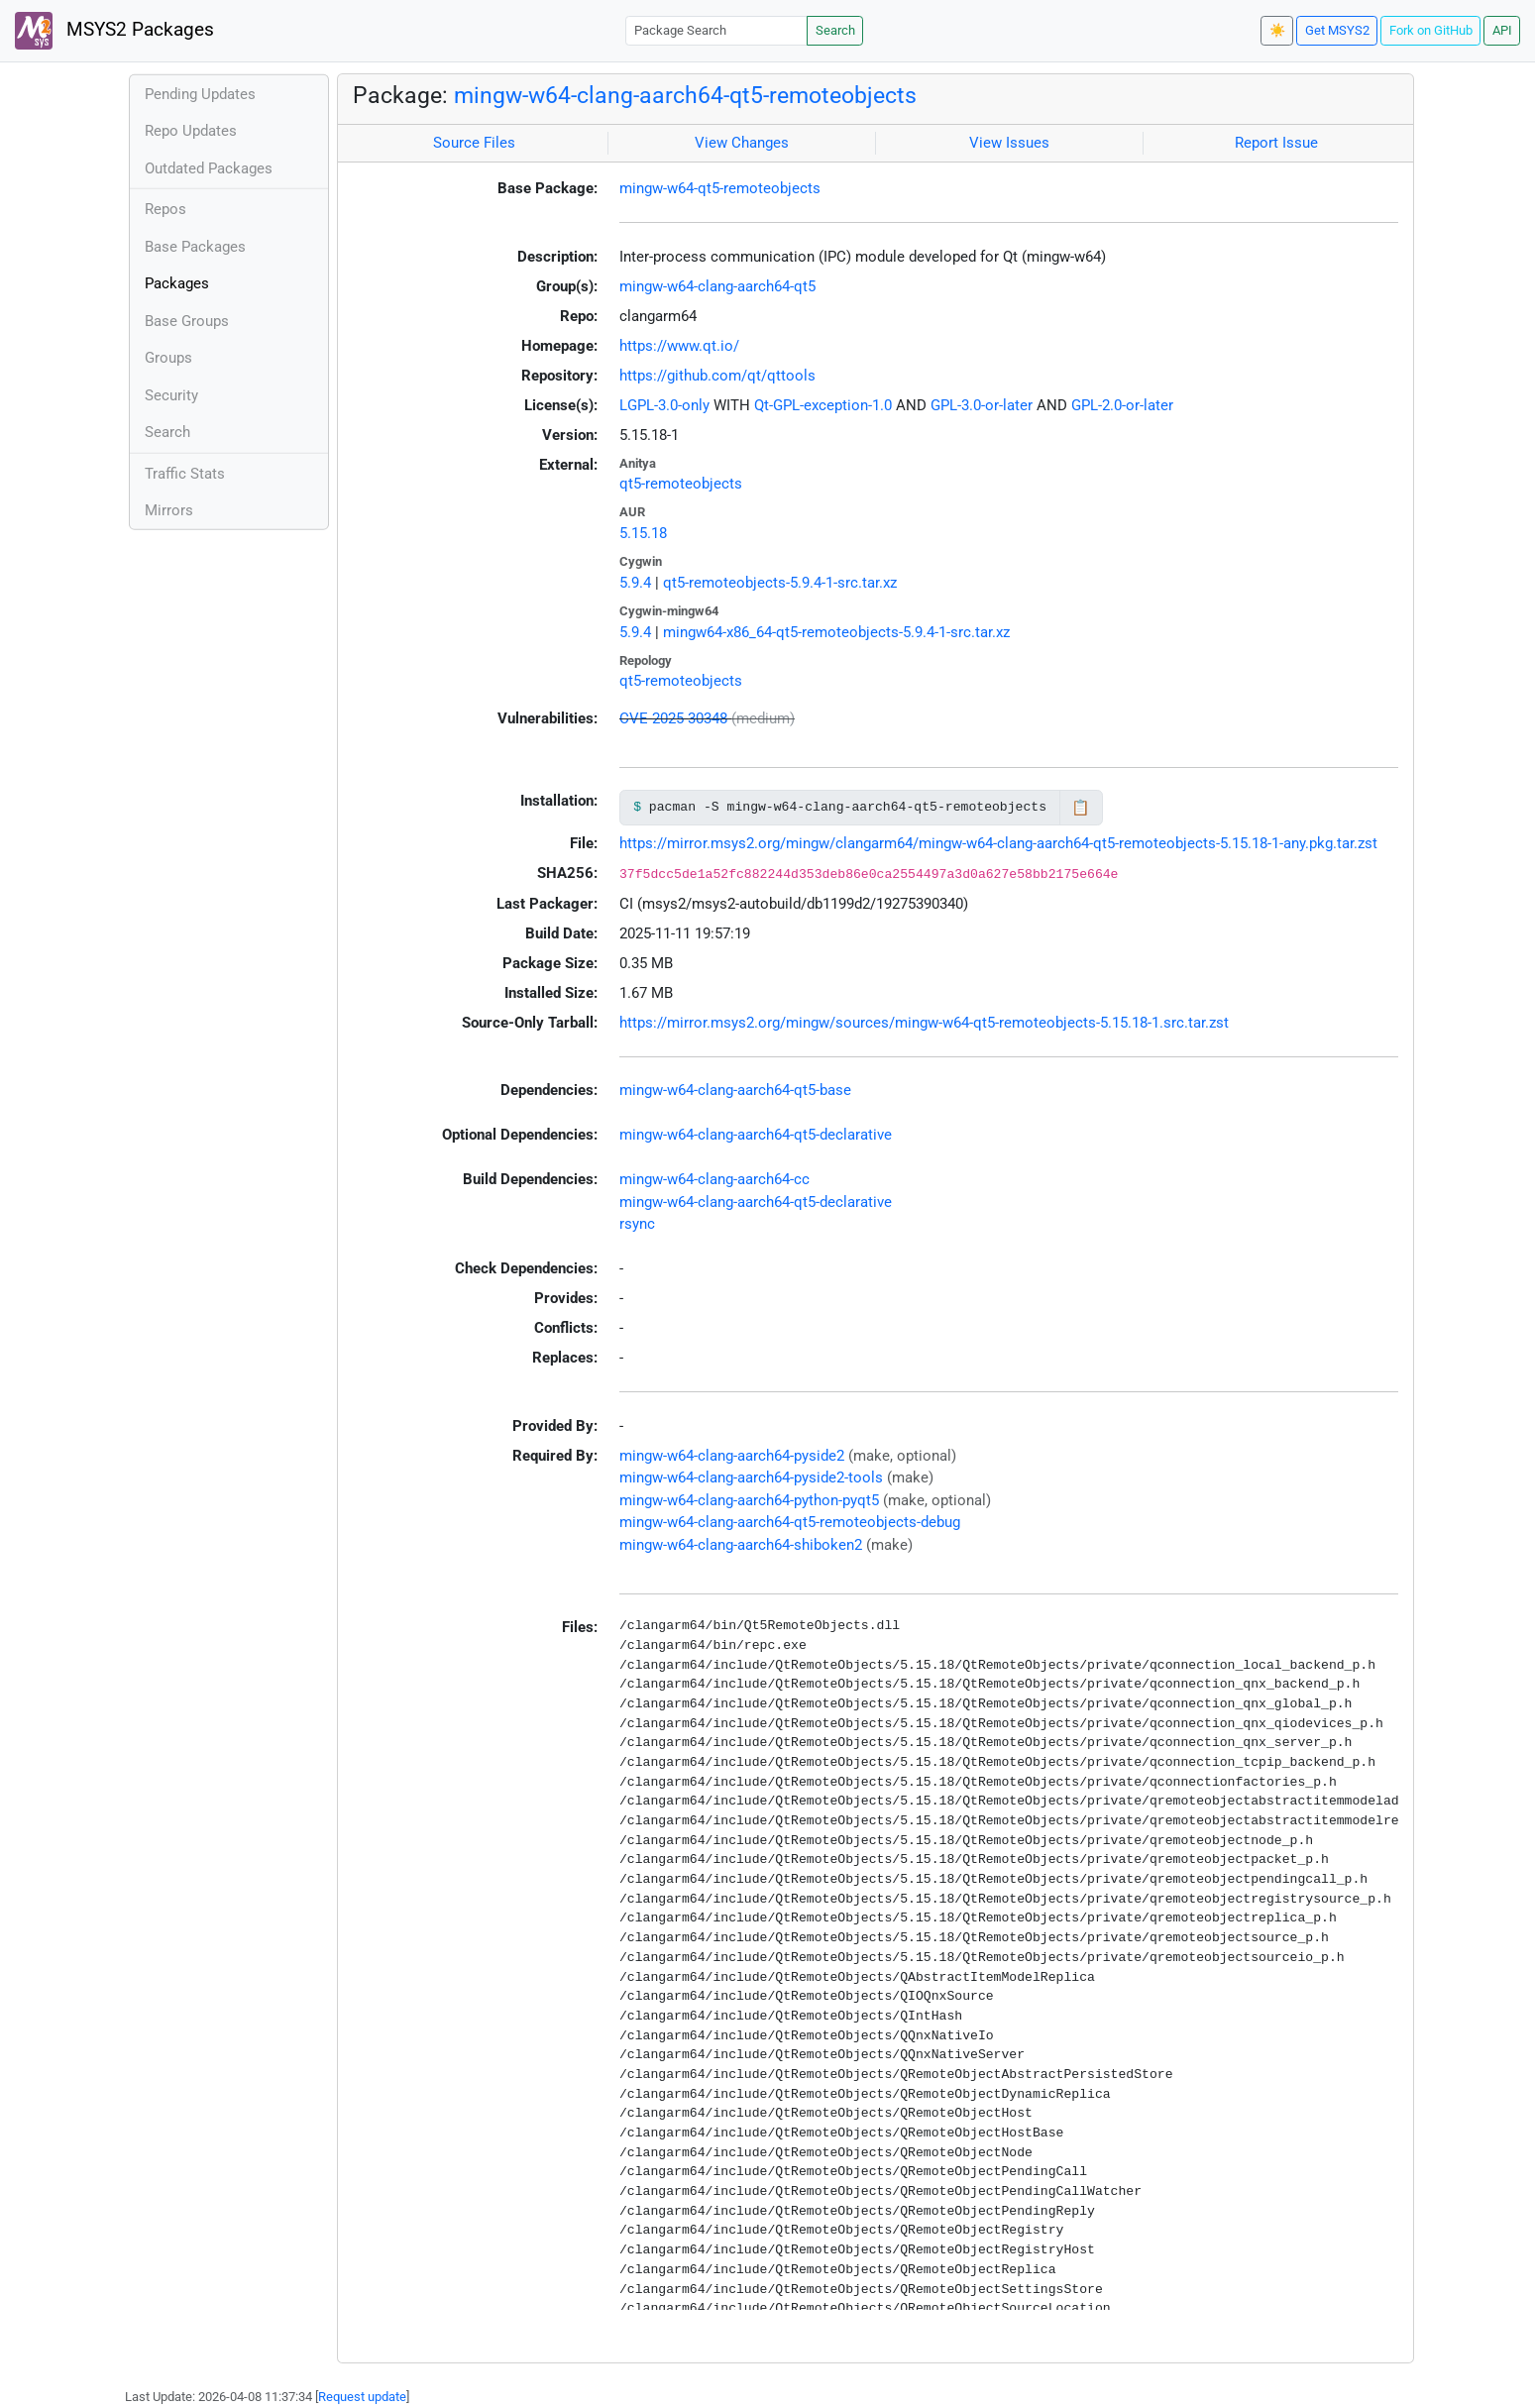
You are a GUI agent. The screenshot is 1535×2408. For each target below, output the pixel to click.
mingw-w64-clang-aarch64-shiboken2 (740, 1545)
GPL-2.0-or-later (1122, 405)
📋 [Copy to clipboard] (1080, 808)
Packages (177, 283)
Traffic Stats (185, 474)
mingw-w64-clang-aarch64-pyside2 (731, 1456)
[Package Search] (716, 30)
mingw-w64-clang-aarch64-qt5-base (735, 1090)
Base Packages (195, 247)
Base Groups (187, 321)
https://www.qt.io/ (679, 346)
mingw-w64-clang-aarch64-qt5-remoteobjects (685, 95)
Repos (165, 209)
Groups (168, 358)
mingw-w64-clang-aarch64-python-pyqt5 (749, 1500)
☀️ (1277, 30)
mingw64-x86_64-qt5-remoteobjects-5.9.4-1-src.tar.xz (836, 632)
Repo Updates (191, 131)
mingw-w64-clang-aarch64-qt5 (717, 286)
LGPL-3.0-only (664, 405)
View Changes (742, 143)
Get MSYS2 (1337, 30)
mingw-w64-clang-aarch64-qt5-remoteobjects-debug (789, 1522)
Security (171, 395)
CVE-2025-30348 (673, 718)
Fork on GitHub (1431, 30)
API (1502, 30)
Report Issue (1276, 143)
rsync (637, 1224)
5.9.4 (635, 583)
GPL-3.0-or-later (982, 405)
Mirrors (169, 510)
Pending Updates (200, 94)
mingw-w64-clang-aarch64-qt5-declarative (755, 1135)
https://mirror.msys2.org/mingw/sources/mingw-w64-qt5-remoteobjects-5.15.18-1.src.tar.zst (924, 1023)
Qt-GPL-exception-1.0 (823, 405)
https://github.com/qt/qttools (717, 375)
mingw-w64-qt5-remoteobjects (720, 188)
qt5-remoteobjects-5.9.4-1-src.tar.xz (780, 583)
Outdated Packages (209, 168)
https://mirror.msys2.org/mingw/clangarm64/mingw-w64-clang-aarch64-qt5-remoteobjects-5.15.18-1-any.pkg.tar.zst (998, 843)
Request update (362, 2396)
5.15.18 (643, 533)
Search (835, 30)
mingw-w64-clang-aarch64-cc (714, 1179)
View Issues (1009, 143)
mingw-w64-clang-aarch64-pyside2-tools (751, 1477)
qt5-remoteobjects (680, 484)
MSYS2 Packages (114, 31)
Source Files (474, 143)
